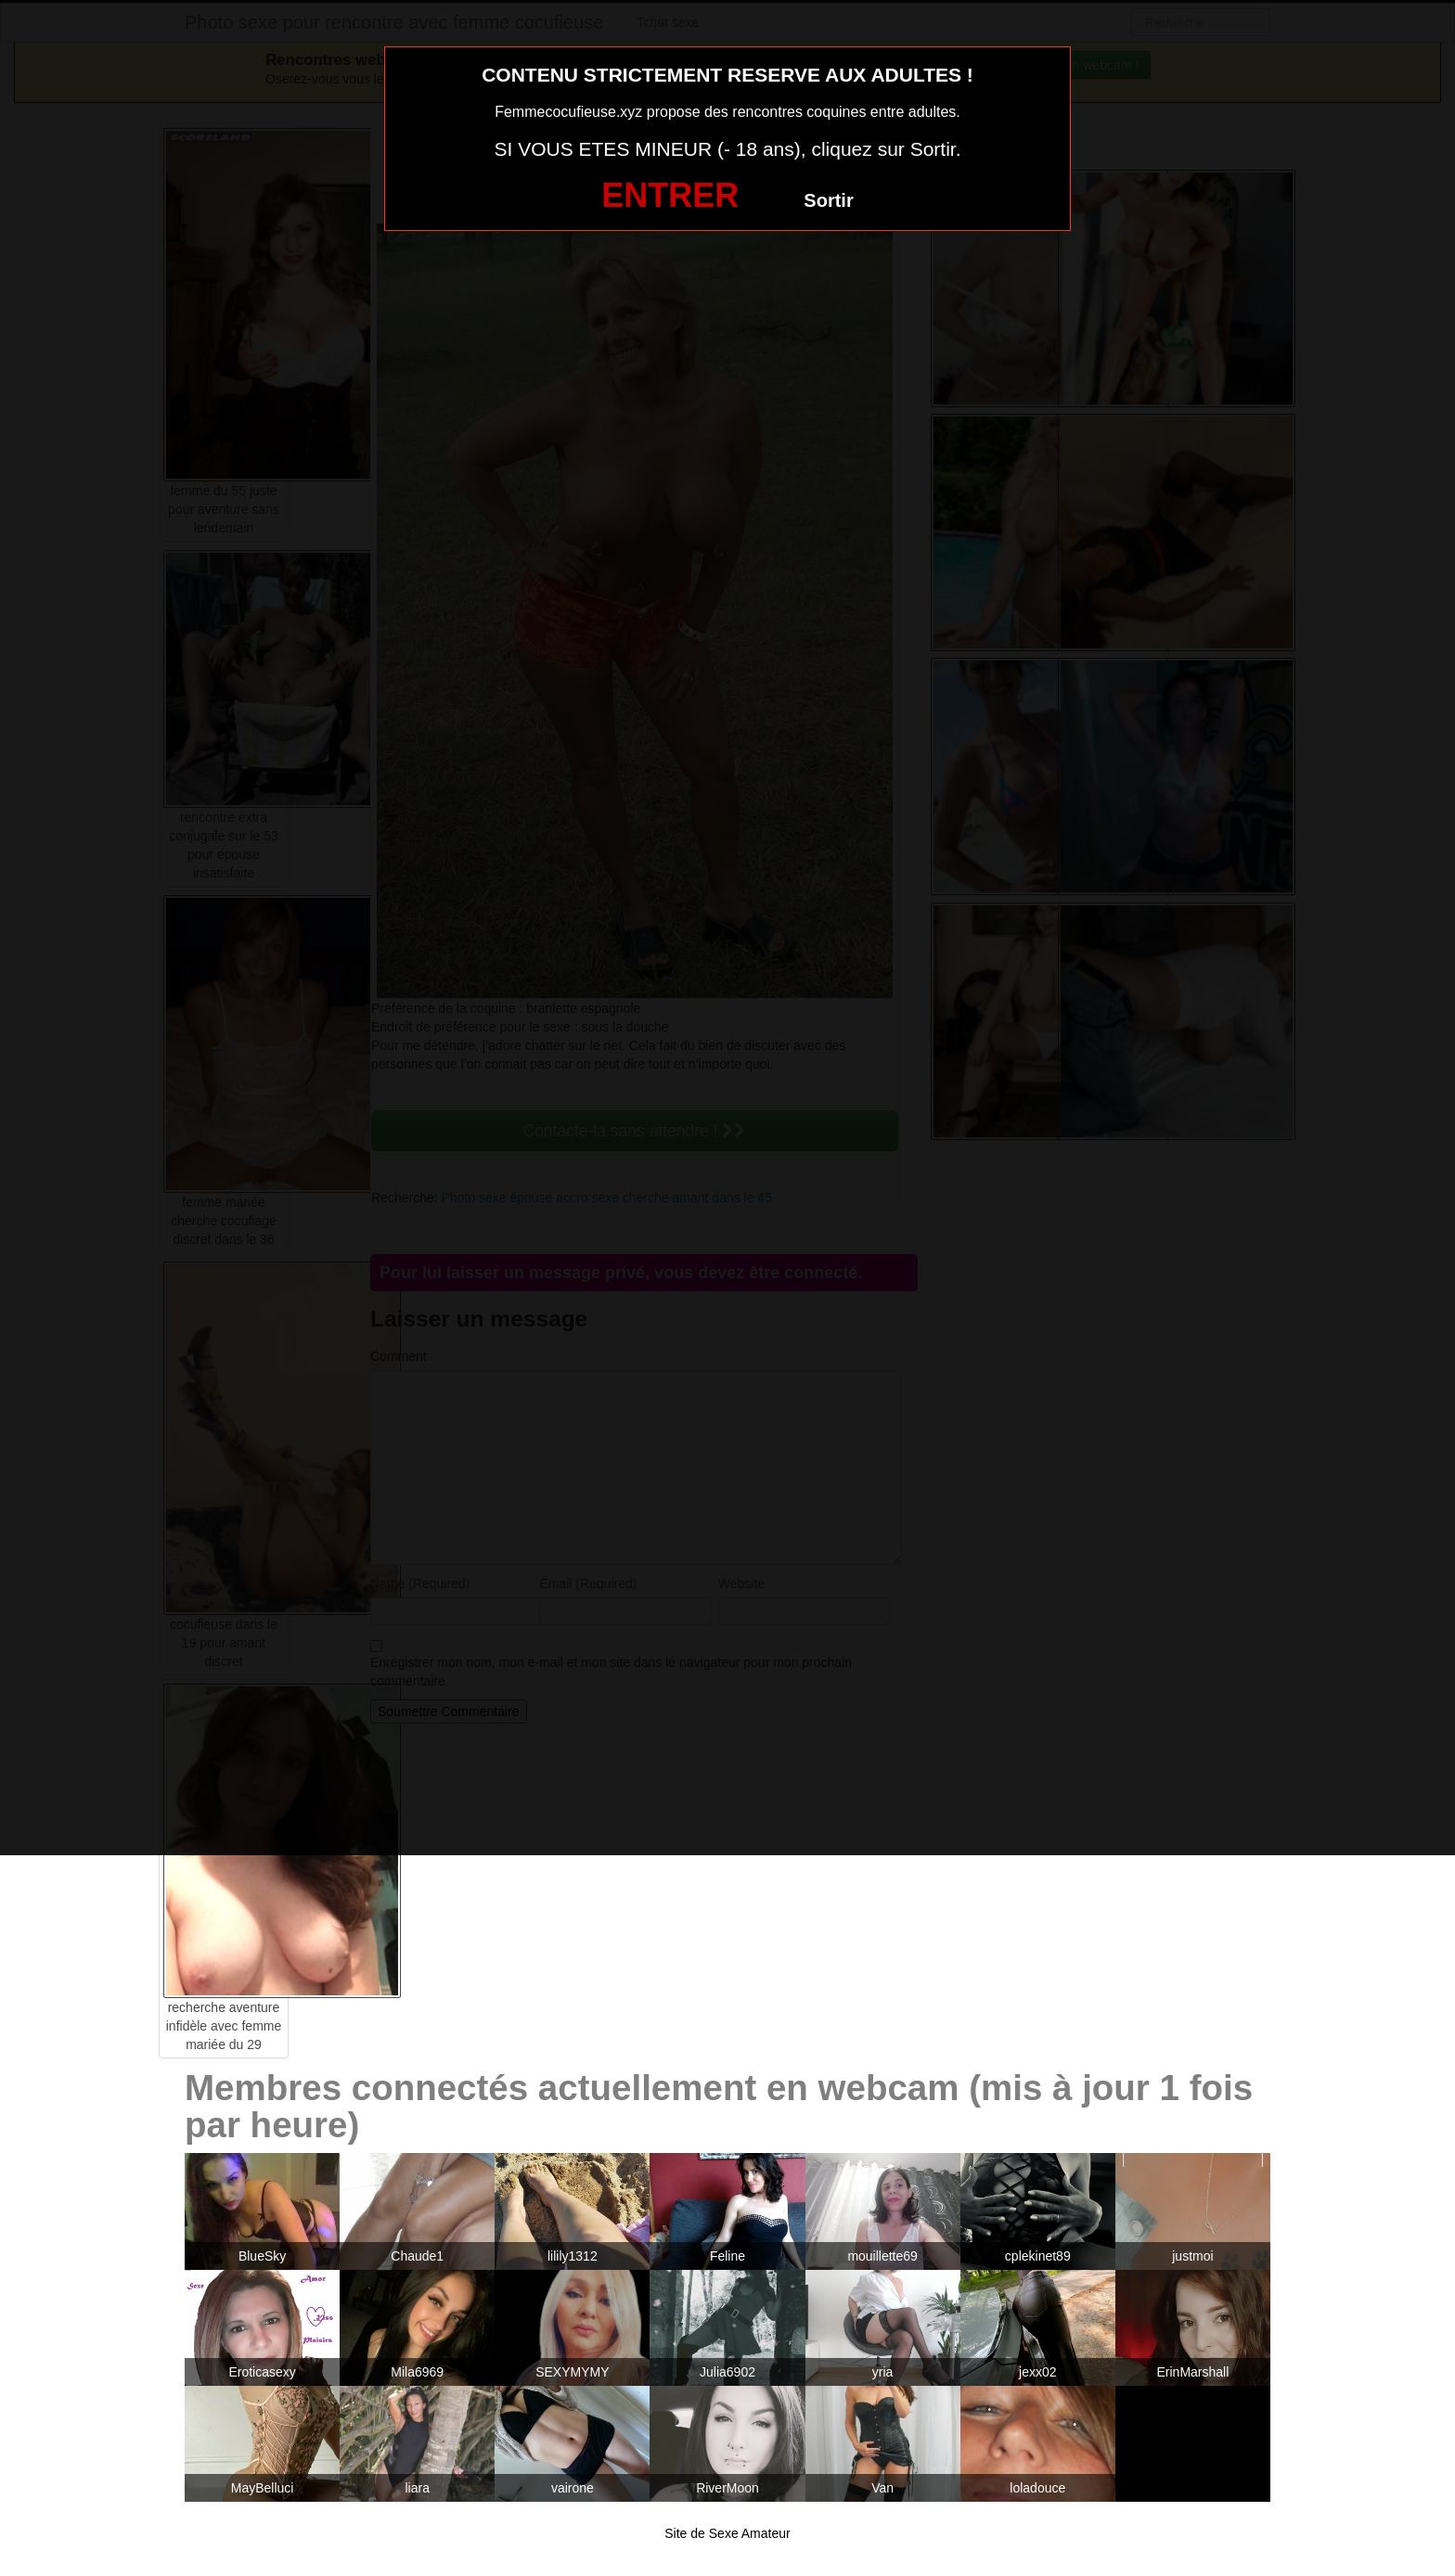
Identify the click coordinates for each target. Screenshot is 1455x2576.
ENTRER (670, 195)
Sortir (828, 200)
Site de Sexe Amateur (727, 2533)
